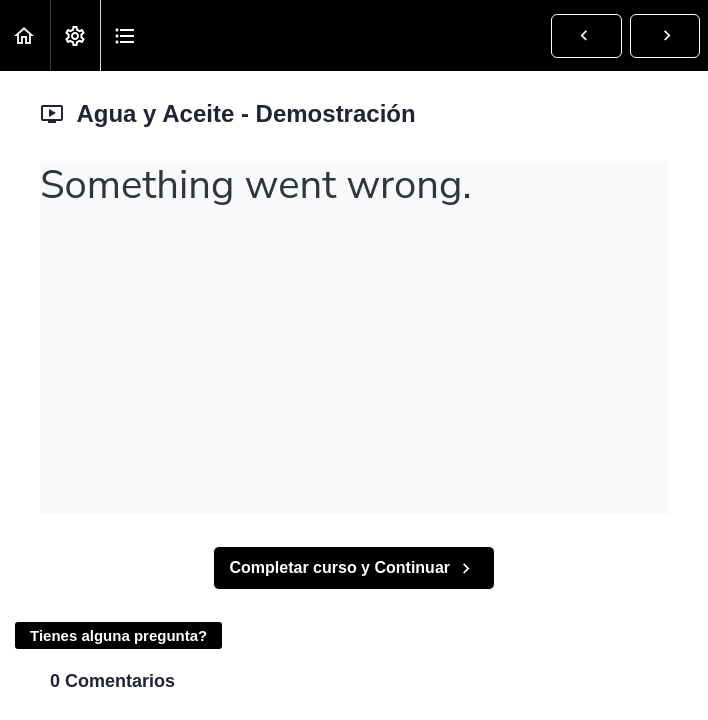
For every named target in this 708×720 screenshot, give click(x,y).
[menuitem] (75, 35)
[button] (25, 35)
